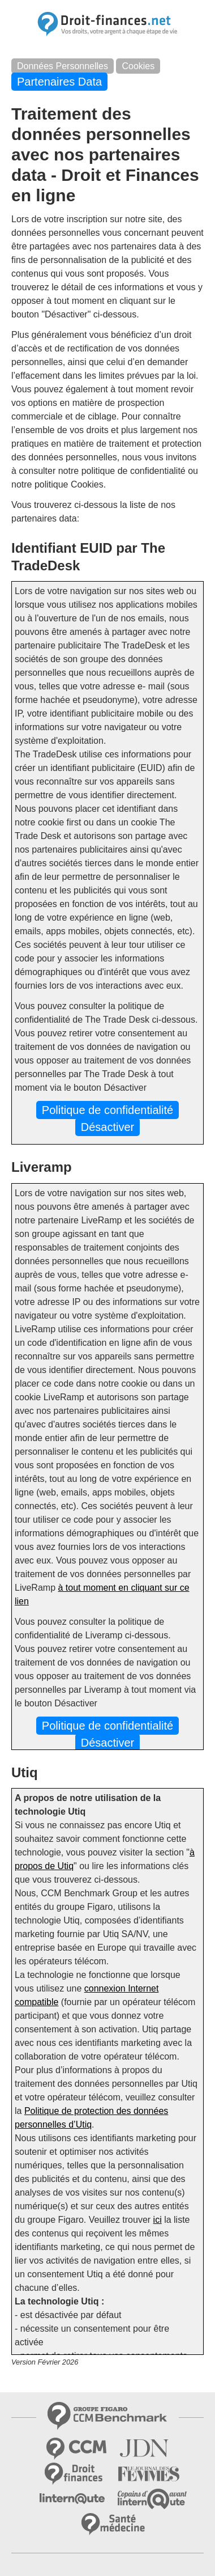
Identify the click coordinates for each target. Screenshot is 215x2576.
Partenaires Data (59, 81)
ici (157, 2220)
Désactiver (107, 1127)
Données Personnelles (62, 66)
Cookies (138, 66)
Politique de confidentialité (107, 1110)
